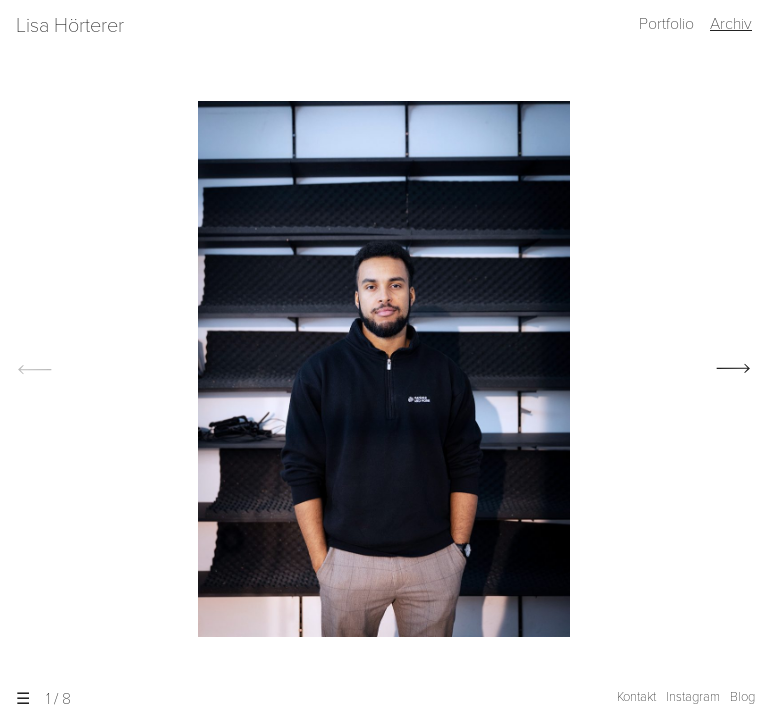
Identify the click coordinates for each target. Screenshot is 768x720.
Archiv (731, 24)
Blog (742, 697)
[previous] (30, 369)
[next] (738, 369)
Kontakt (636, 697)
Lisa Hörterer (70, 26)
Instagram (693, 697)
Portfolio (666, 24)
